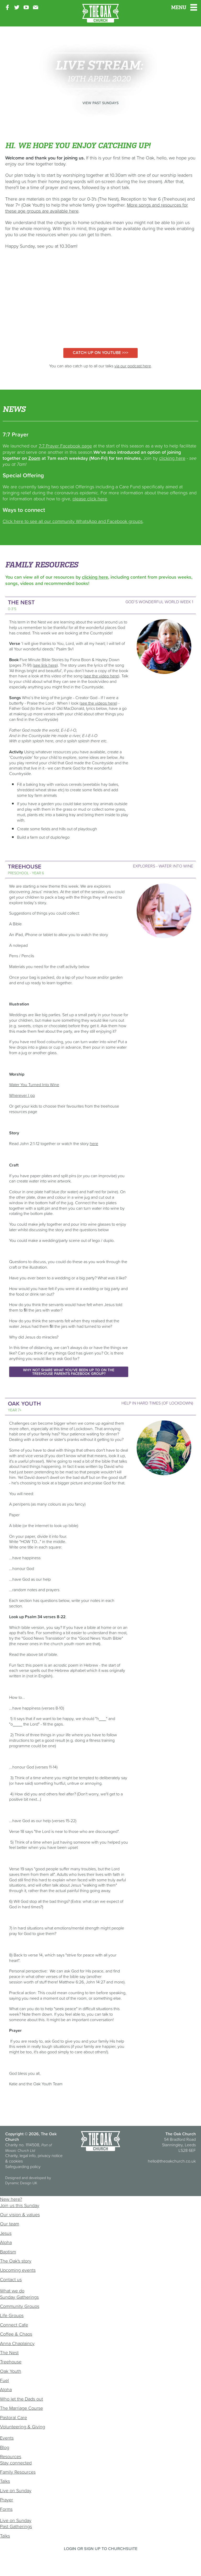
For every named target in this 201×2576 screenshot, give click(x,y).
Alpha (6, 2242)
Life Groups (12, 2315)
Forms (6, 2509)
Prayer (6, 2499)
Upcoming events (18, 2270)
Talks (5, 2481)
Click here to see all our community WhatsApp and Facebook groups (73, 521)
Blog (4, 2447)
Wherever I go (22, 1095)
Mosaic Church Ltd (20, 2150)
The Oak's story (15, 2260)
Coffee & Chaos (16, 2333)
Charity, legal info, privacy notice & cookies (34, 2158)
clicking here (172, 458)
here (94, 1143)
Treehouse (10, 2361)
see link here (45, 665)
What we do (12, 2290)
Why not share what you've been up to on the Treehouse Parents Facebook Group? (68, 1371)
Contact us (11, 2279)
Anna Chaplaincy (17, 2343)
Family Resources (18, 2471)
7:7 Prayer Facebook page (65, 445)
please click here (89, 498)
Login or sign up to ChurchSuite (100, 2548)
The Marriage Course (21, 2408)
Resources (10, 2456)
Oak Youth (10, 2371)
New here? (11, 2199)
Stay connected (16, 2462)
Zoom (34, 458)
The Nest (9, 2352)
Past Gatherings (16, 2526)
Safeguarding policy (23, 2166)
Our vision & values (20, 2214)
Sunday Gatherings (19, 2297)
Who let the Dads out (21, 2398)
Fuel (4, 2380)
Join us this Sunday (19, 2205)
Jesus (6, 2233)
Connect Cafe (14, 2324)
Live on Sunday (15, 2490)
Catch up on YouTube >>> (100, 352)
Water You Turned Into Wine (34, 1084)
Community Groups (19, 2306)
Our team (9, 2223)
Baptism (8, 2251)
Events (7, 2437)
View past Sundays (100, 103)
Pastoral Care (13, 2417)
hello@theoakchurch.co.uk (172, 2161)
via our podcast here (132, 366)
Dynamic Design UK (21, 2183)
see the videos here (98, 703)
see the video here (101, 676)
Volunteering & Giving (22, 2426)
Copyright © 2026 (22, 2134)
